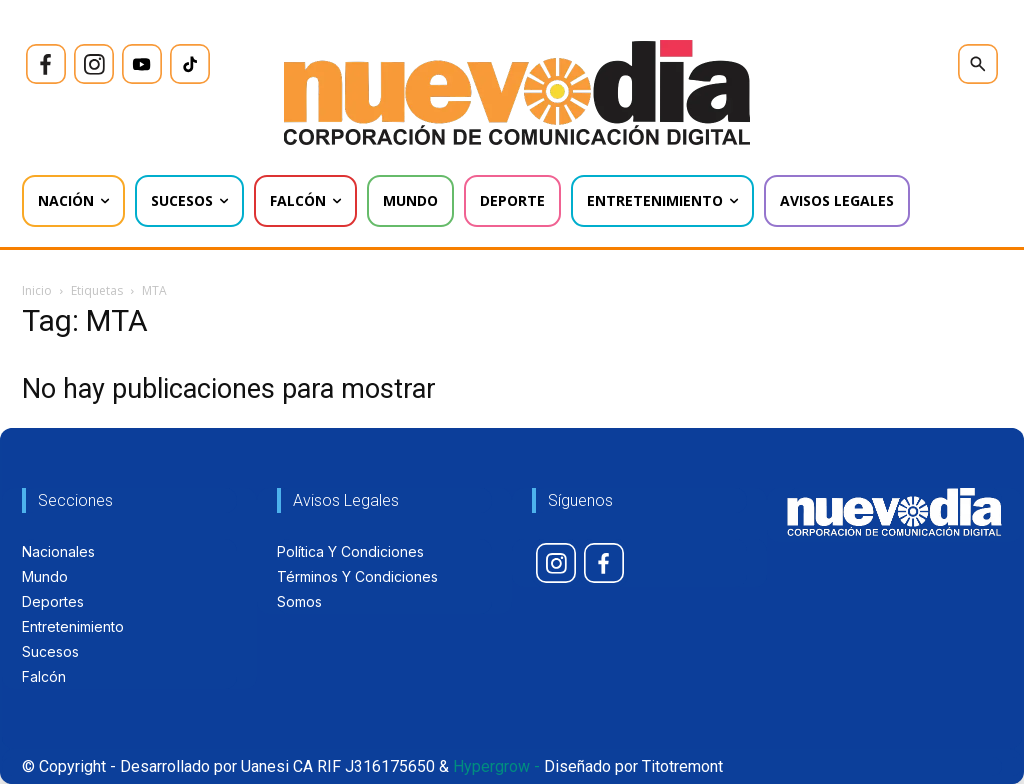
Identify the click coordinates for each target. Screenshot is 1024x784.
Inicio (37, 290)
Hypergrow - (496, 766)
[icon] (46, 64)
